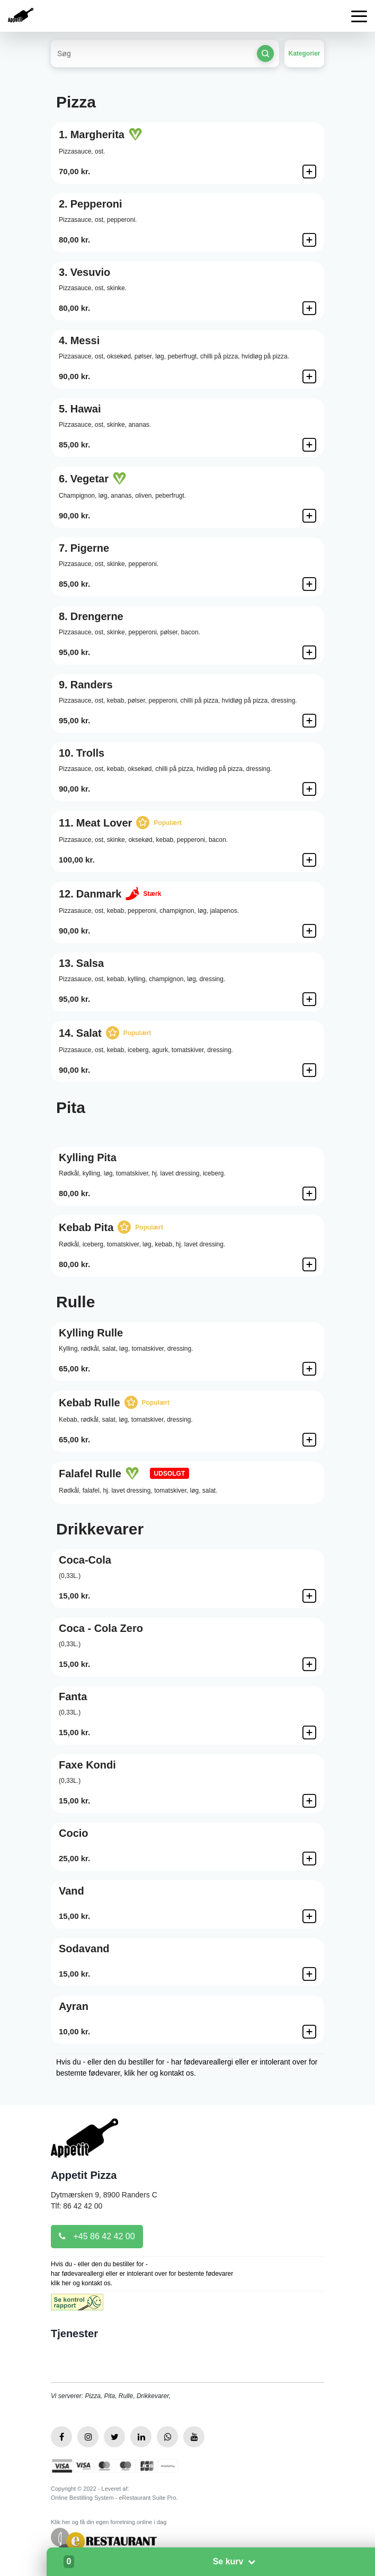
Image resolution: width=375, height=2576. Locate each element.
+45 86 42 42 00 (97, 2236)
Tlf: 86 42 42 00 (76, 2206)
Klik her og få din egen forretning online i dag (108, 2522)
